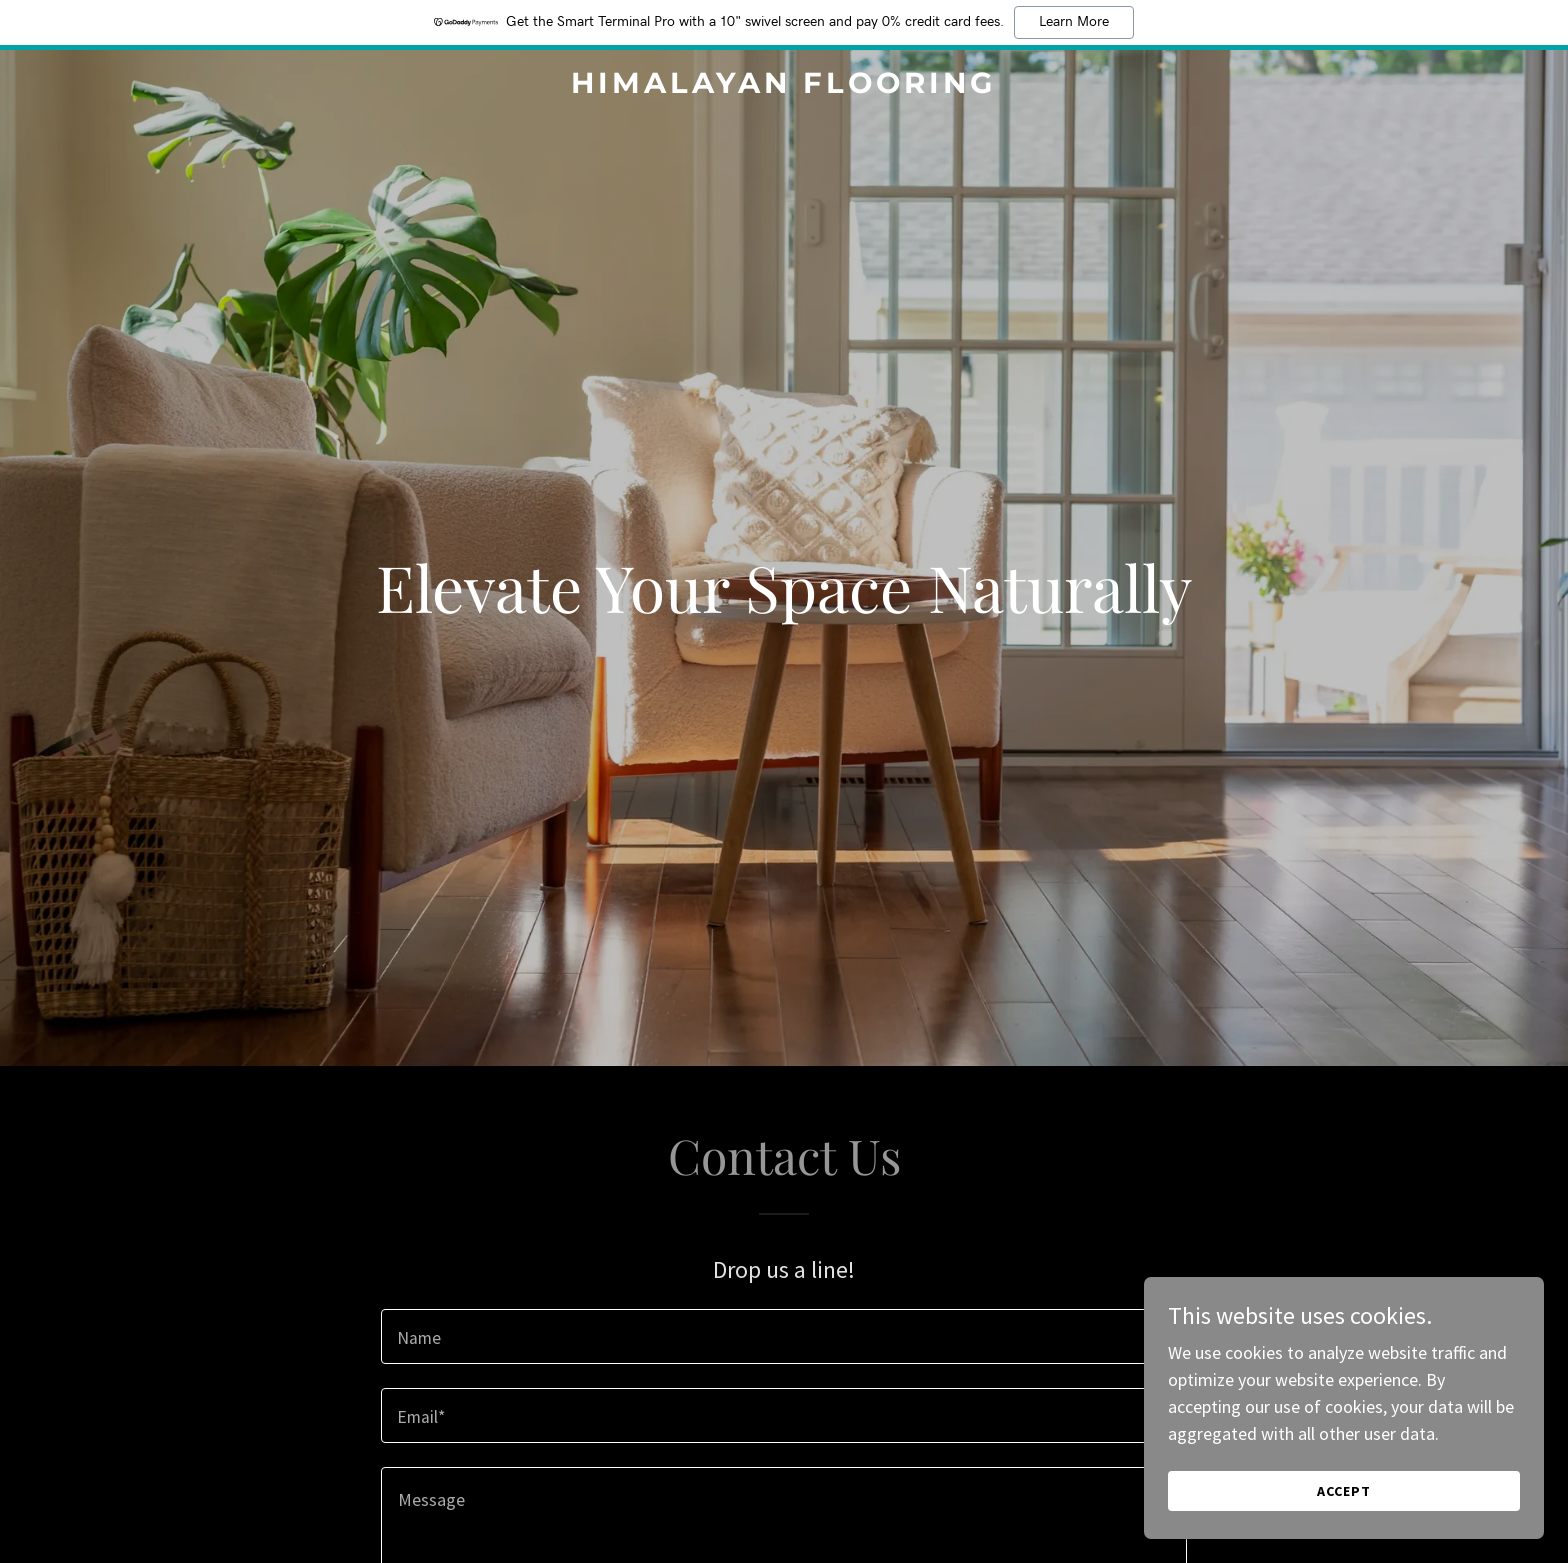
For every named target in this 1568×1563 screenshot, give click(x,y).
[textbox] (783, 1336)
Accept (1344, 1491)
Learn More (1074, 22)
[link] (784, 86)
